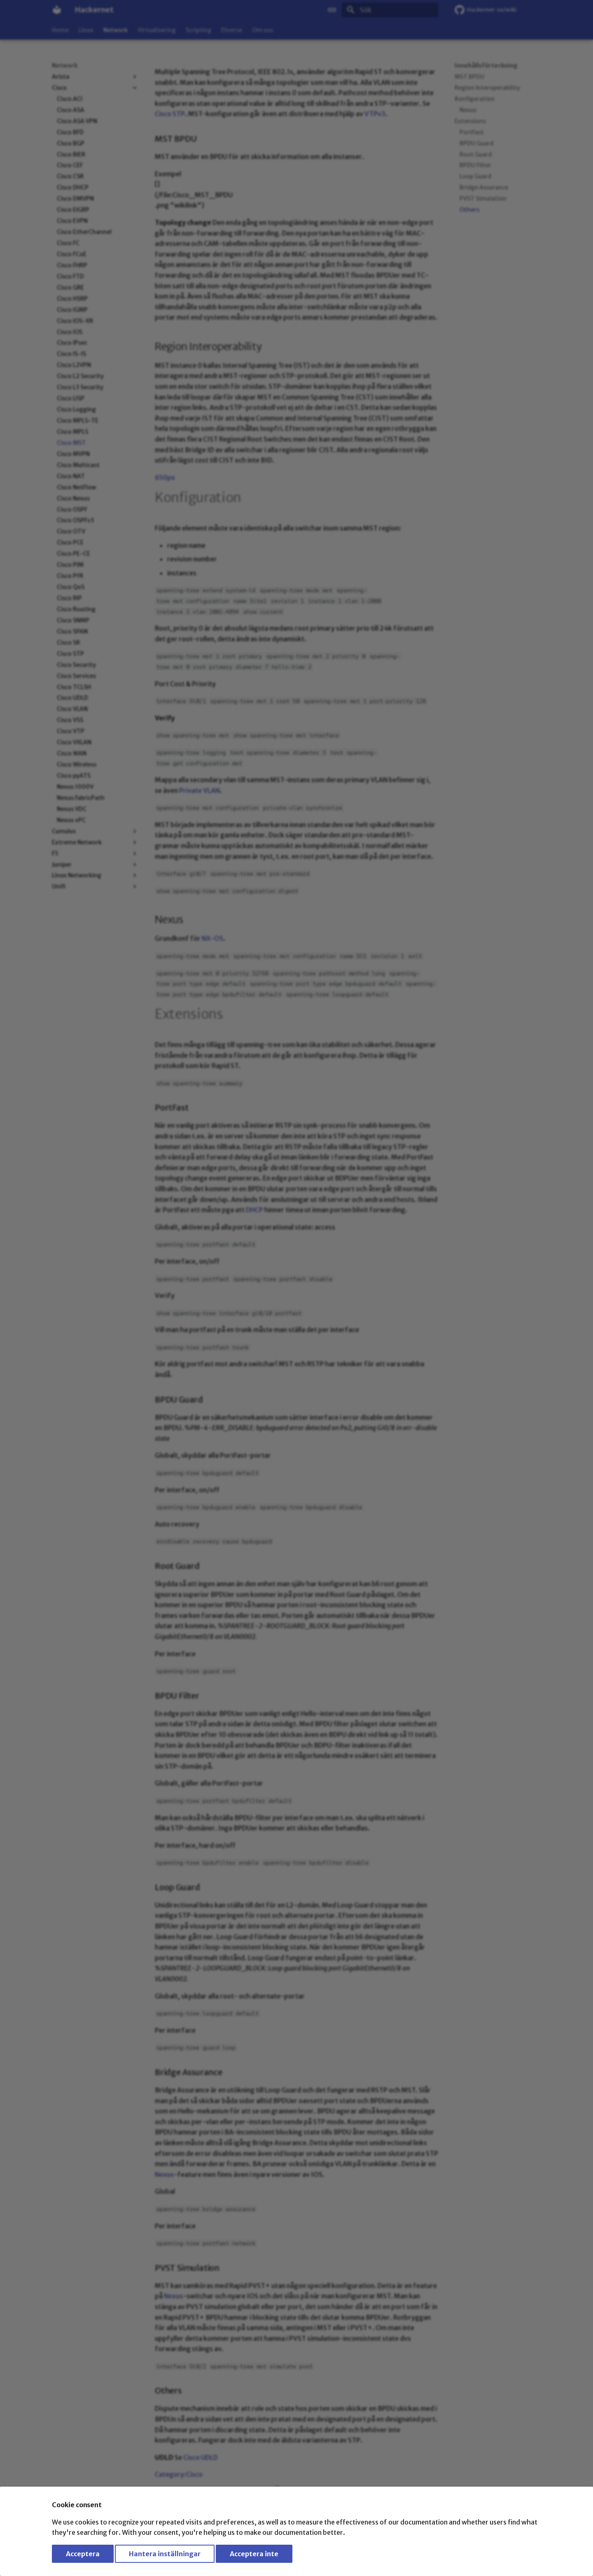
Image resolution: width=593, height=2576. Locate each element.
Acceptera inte (254, 2554)
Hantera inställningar (165, 2554)
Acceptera (83, 2554)
